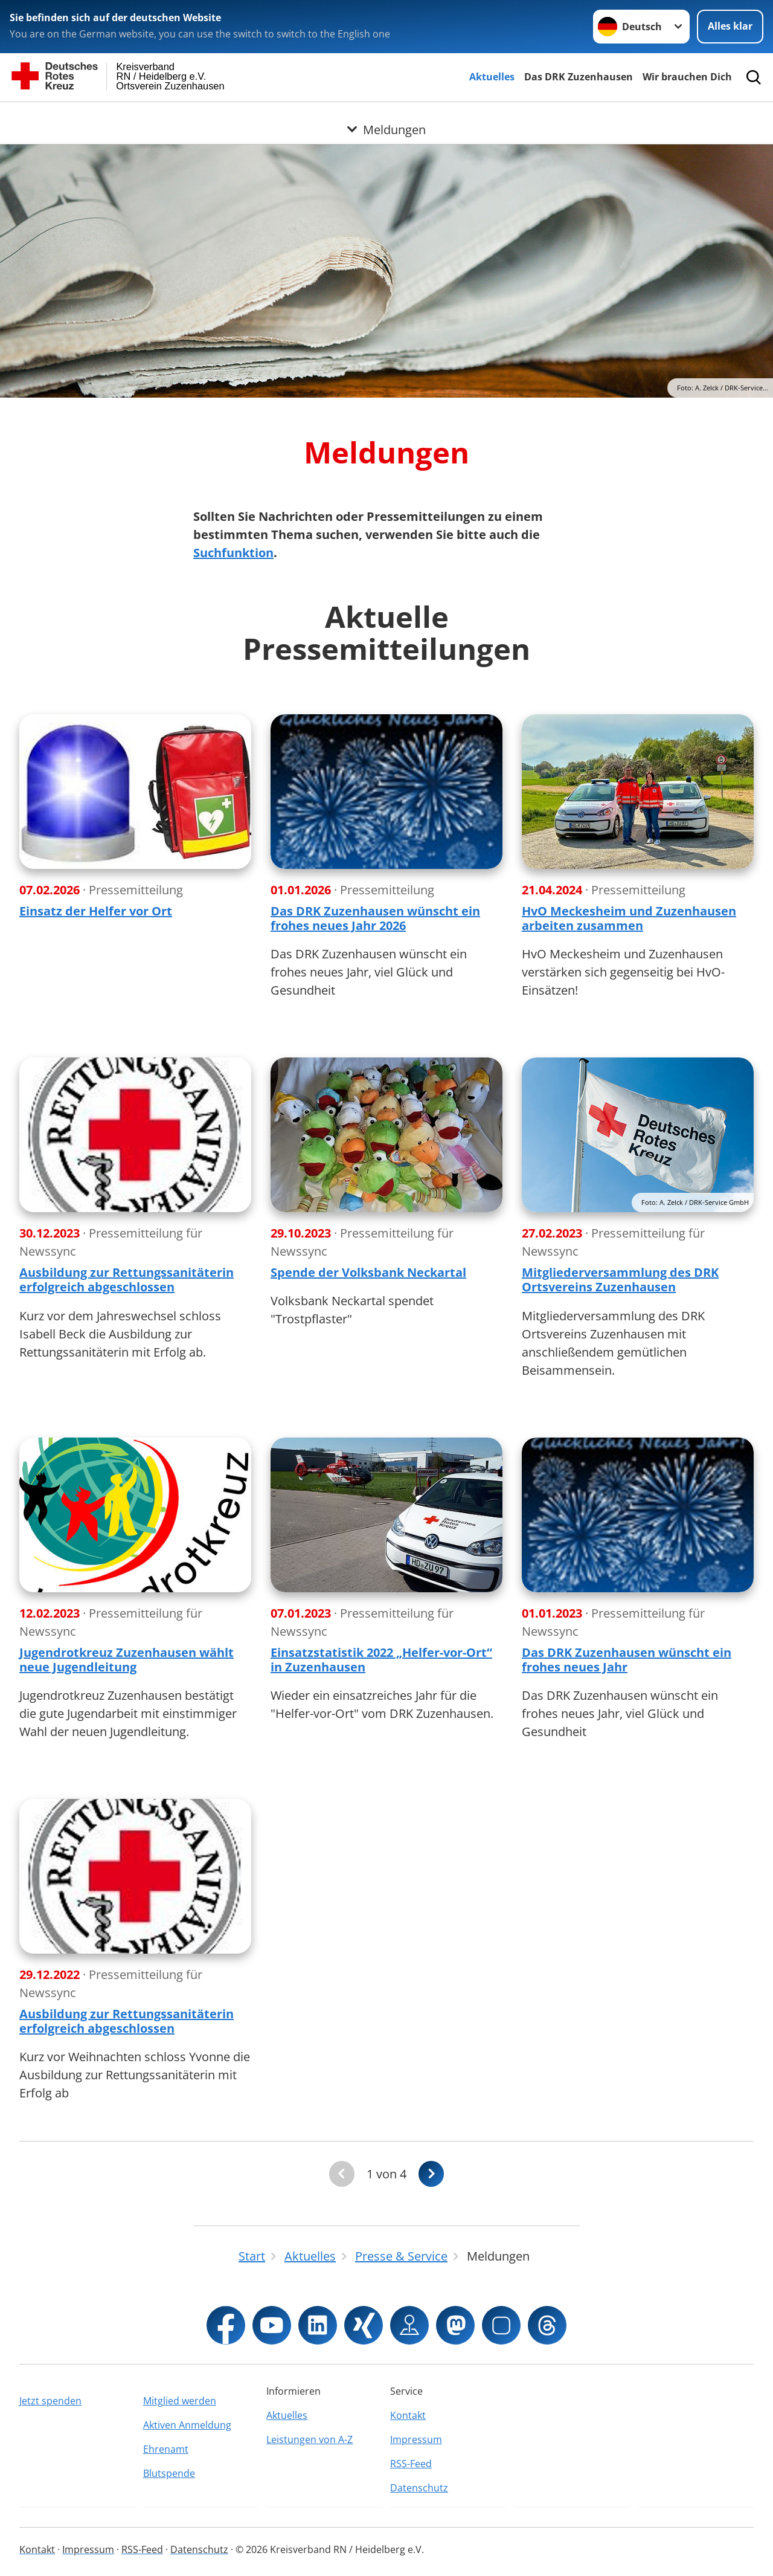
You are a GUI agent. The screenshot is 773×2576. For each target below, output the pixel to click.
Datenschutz (419, 2487)
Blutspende (169, 2473)
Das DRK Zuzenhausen (578, 76)
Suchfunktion (233, 552)
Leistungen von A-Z (309, 2439)
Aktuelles (492, 76)
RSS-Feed (411, 2463)
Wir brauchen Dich (687, 76)
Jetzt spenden (50, 2400)
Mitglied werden (179, 2400)
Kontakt (408, 2415)
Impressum (416, 2439)
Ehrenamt (165, 2449)
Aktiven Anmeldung (187, 2425)
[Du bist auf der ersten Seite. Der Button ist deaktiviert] (341, 2174)
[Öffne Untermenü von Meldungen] (386, 116)
